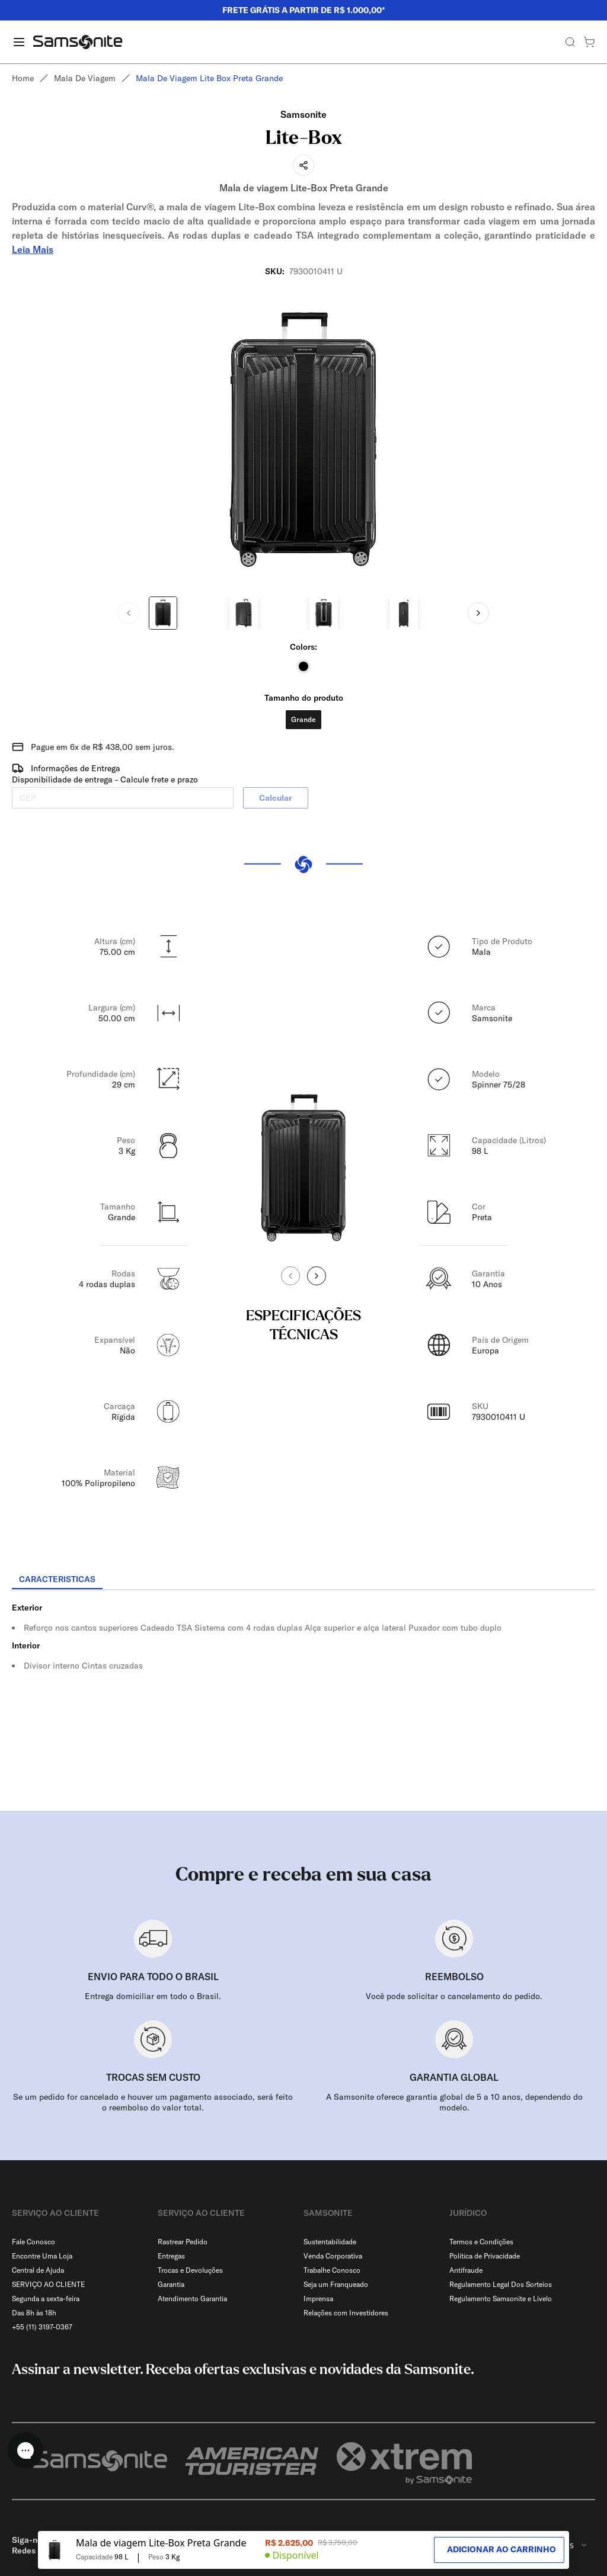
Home (23, 78)
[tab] (57, 1579)
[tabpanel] (303, 1697)
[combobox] (565, 2517)
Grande (303, 719)
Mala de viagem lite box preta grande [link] (209, 78)
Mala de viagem (85, 78)
